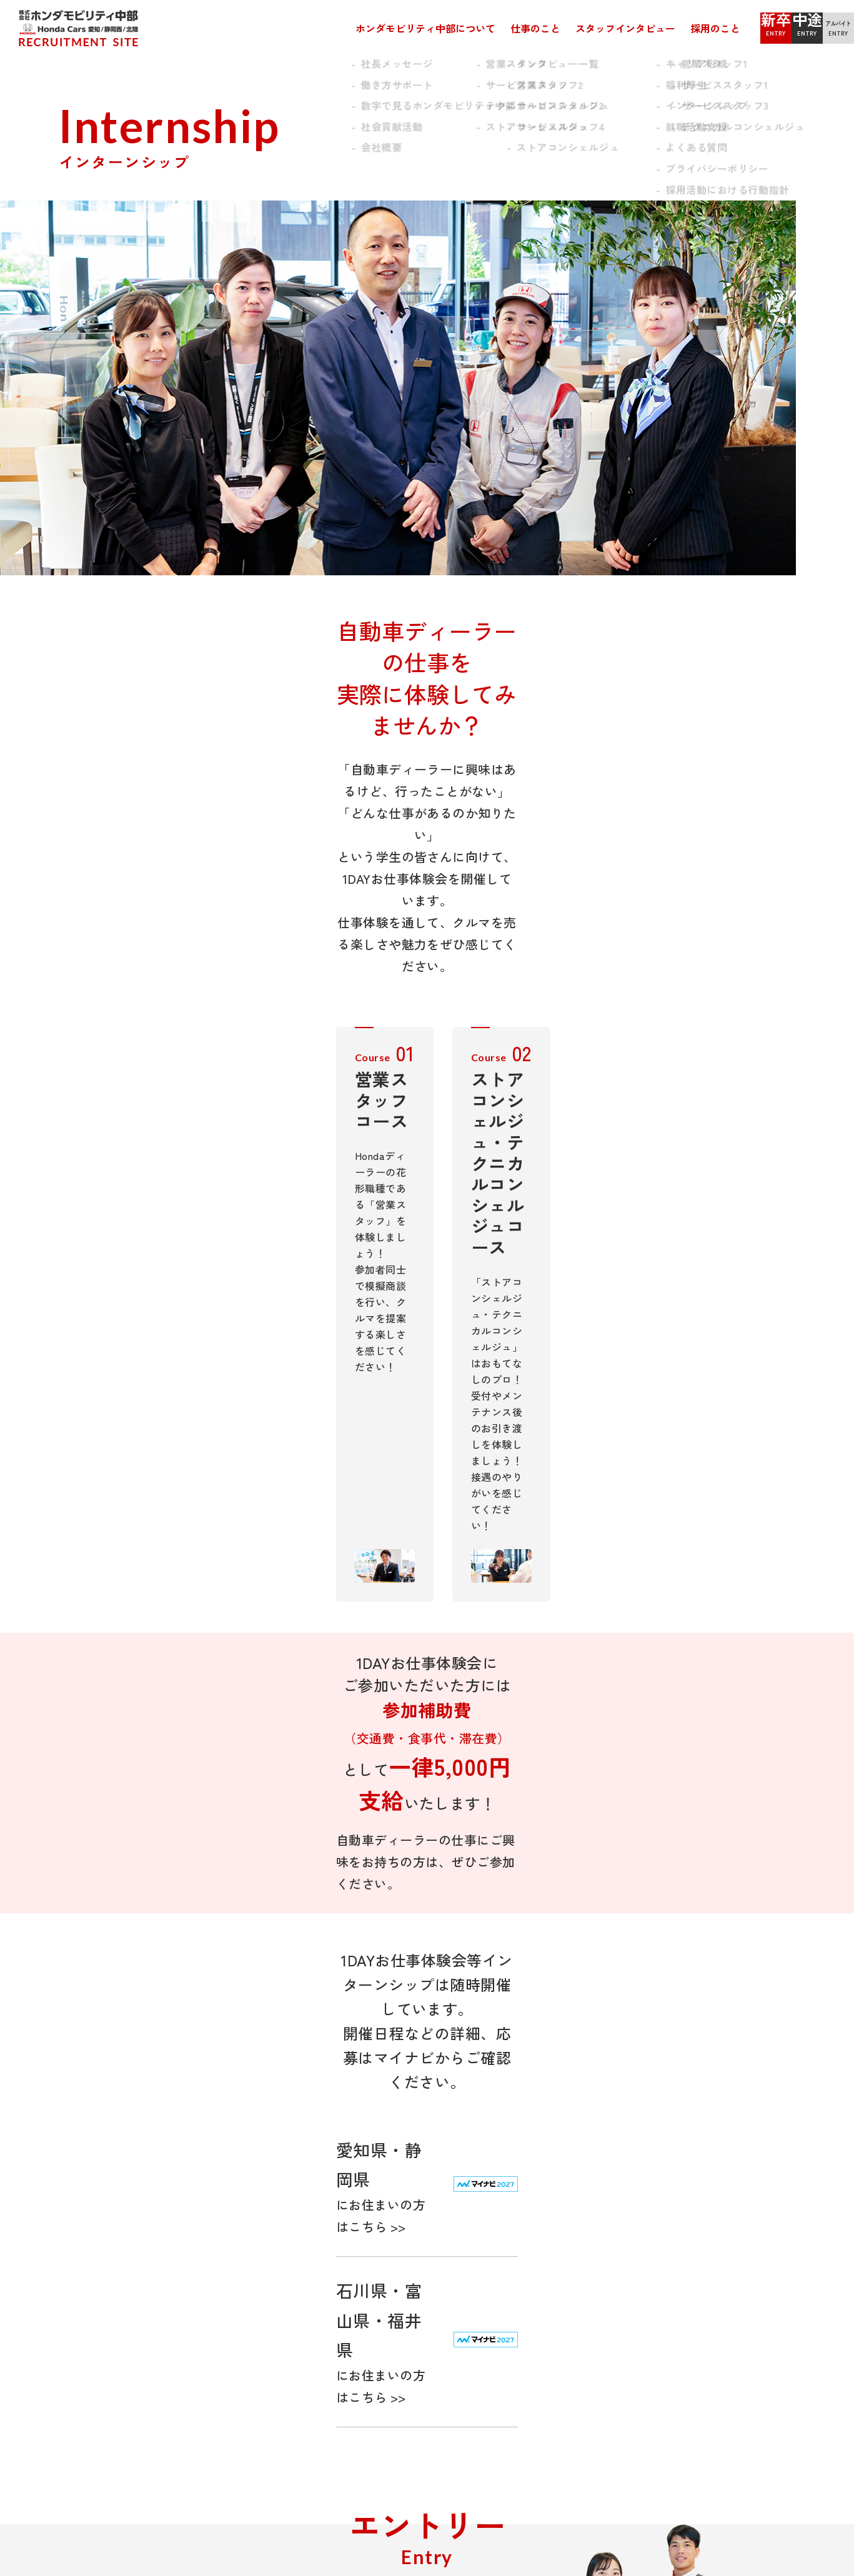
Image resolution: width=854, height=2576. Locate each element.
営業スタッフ (259, 2220)
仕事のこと (460, 28)
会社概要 (82, 2280)
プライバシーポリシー (559, 2350)
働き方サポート (95, 2235)
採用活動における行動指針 (568, 2365)
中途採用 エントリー (697, 2235)
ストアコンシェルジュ (277, 2265)
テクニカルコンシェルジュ (286, 2250)
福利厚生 (532, 2235)
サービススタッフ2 (412, 2265)
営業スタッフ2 (403, 2235)
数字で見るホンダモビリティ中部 (132, 2250)
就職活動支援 (541, 2320)
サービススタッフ (268, 2235)
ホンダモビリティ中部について (350, 28)
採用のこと (640, 28)
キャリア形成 (541, 2220)
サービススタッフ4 (413, 2295)
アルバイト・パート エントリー (720, 2250)
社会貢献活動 (91, 2265)
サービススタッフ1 (412, 2250)
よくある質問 (541, 2335)
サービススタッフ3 (412, 2280)
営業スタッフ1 (403, 2220)
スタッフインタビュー (550, 28)
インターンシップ (550, 2305)
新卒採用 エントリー (697, 2220)
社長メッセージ (95, 2220)
